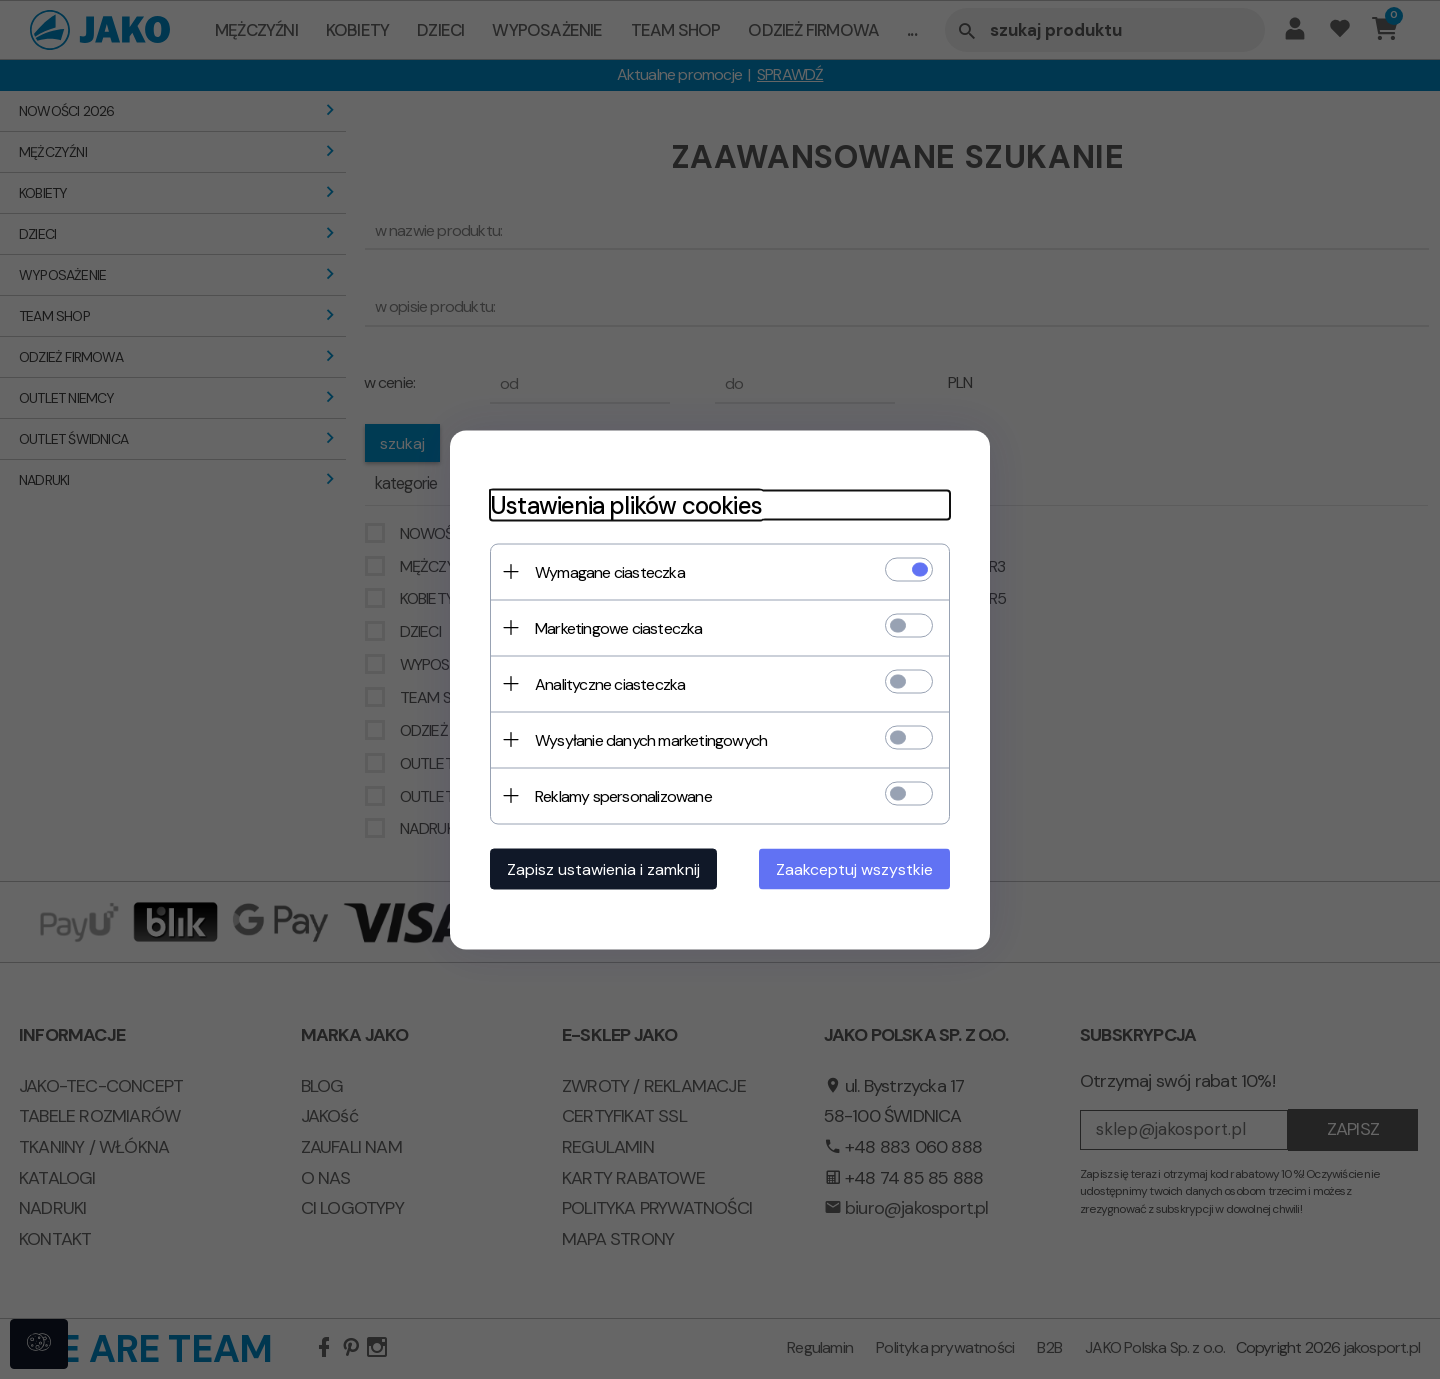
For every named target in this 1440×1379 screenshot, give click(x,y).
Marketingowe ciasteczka (619, 627)
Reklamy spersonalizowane (623, 795)
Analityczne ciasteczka (610, 683)
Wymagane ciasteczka (610, 571)
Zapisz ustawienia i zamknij (603, 868)
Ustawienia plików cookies (626, 504)
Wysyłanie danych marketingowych (651, 739)
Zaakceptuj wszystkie (854, 868)
